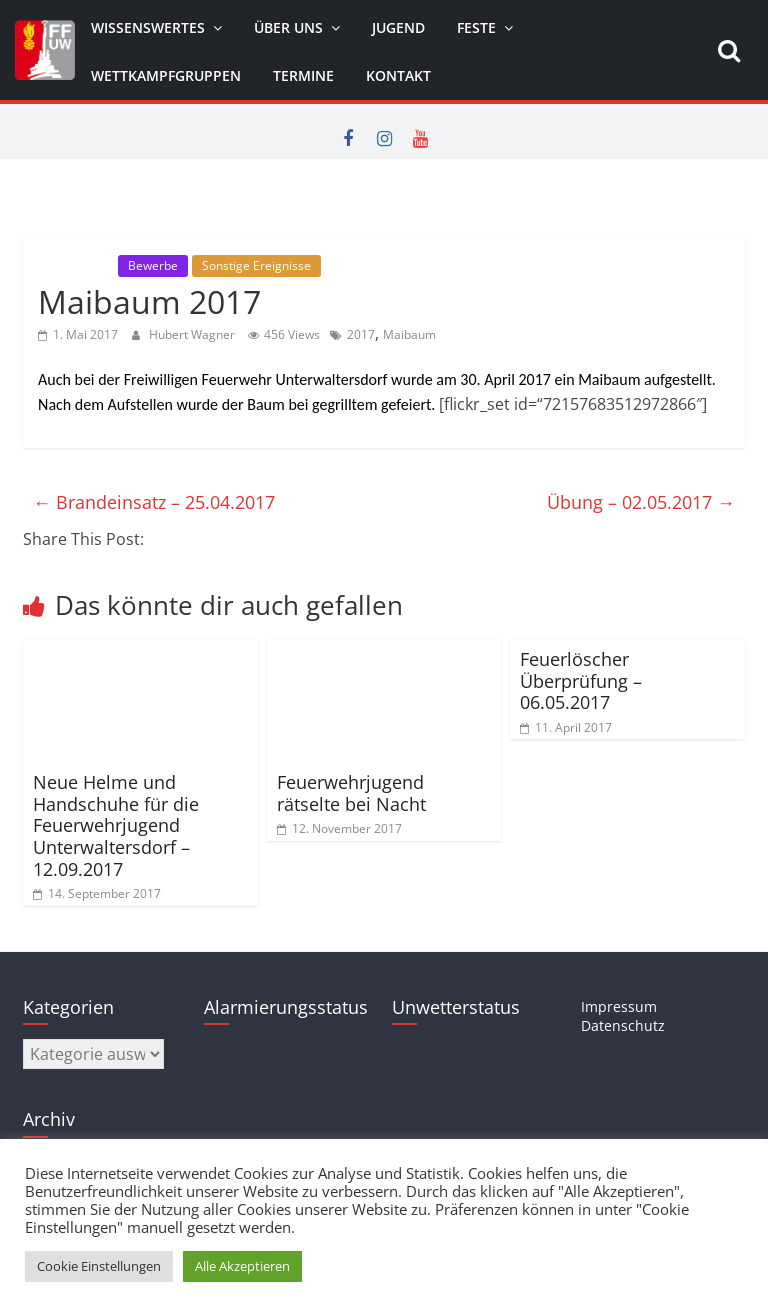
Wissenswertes (148, 27)
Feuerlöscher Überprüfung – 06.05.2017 (581, 680)
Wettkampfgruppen (166, 75)
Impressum (619, 1006)
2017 (361, 334)
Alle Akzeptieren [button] (242, 1266)
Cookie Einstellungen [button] (99, 1266)
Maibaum (409, 334)
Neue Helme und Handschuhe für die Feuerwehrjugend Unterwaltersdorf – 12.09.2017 (116, 825)
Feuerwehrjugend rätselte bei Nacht (351, 793)
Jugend (398, 27)
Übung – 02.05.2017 (641, 502)
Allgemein (76, 265)
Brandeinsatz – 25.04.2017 (154, 502)
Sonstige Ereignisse (256, 265)
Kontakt (398, 75)
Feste (476, 27)
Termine (303, 75)
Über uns (288, 27)
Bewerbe (153, 265)
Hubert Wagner (193, 334)
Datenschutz (623, 1025)
